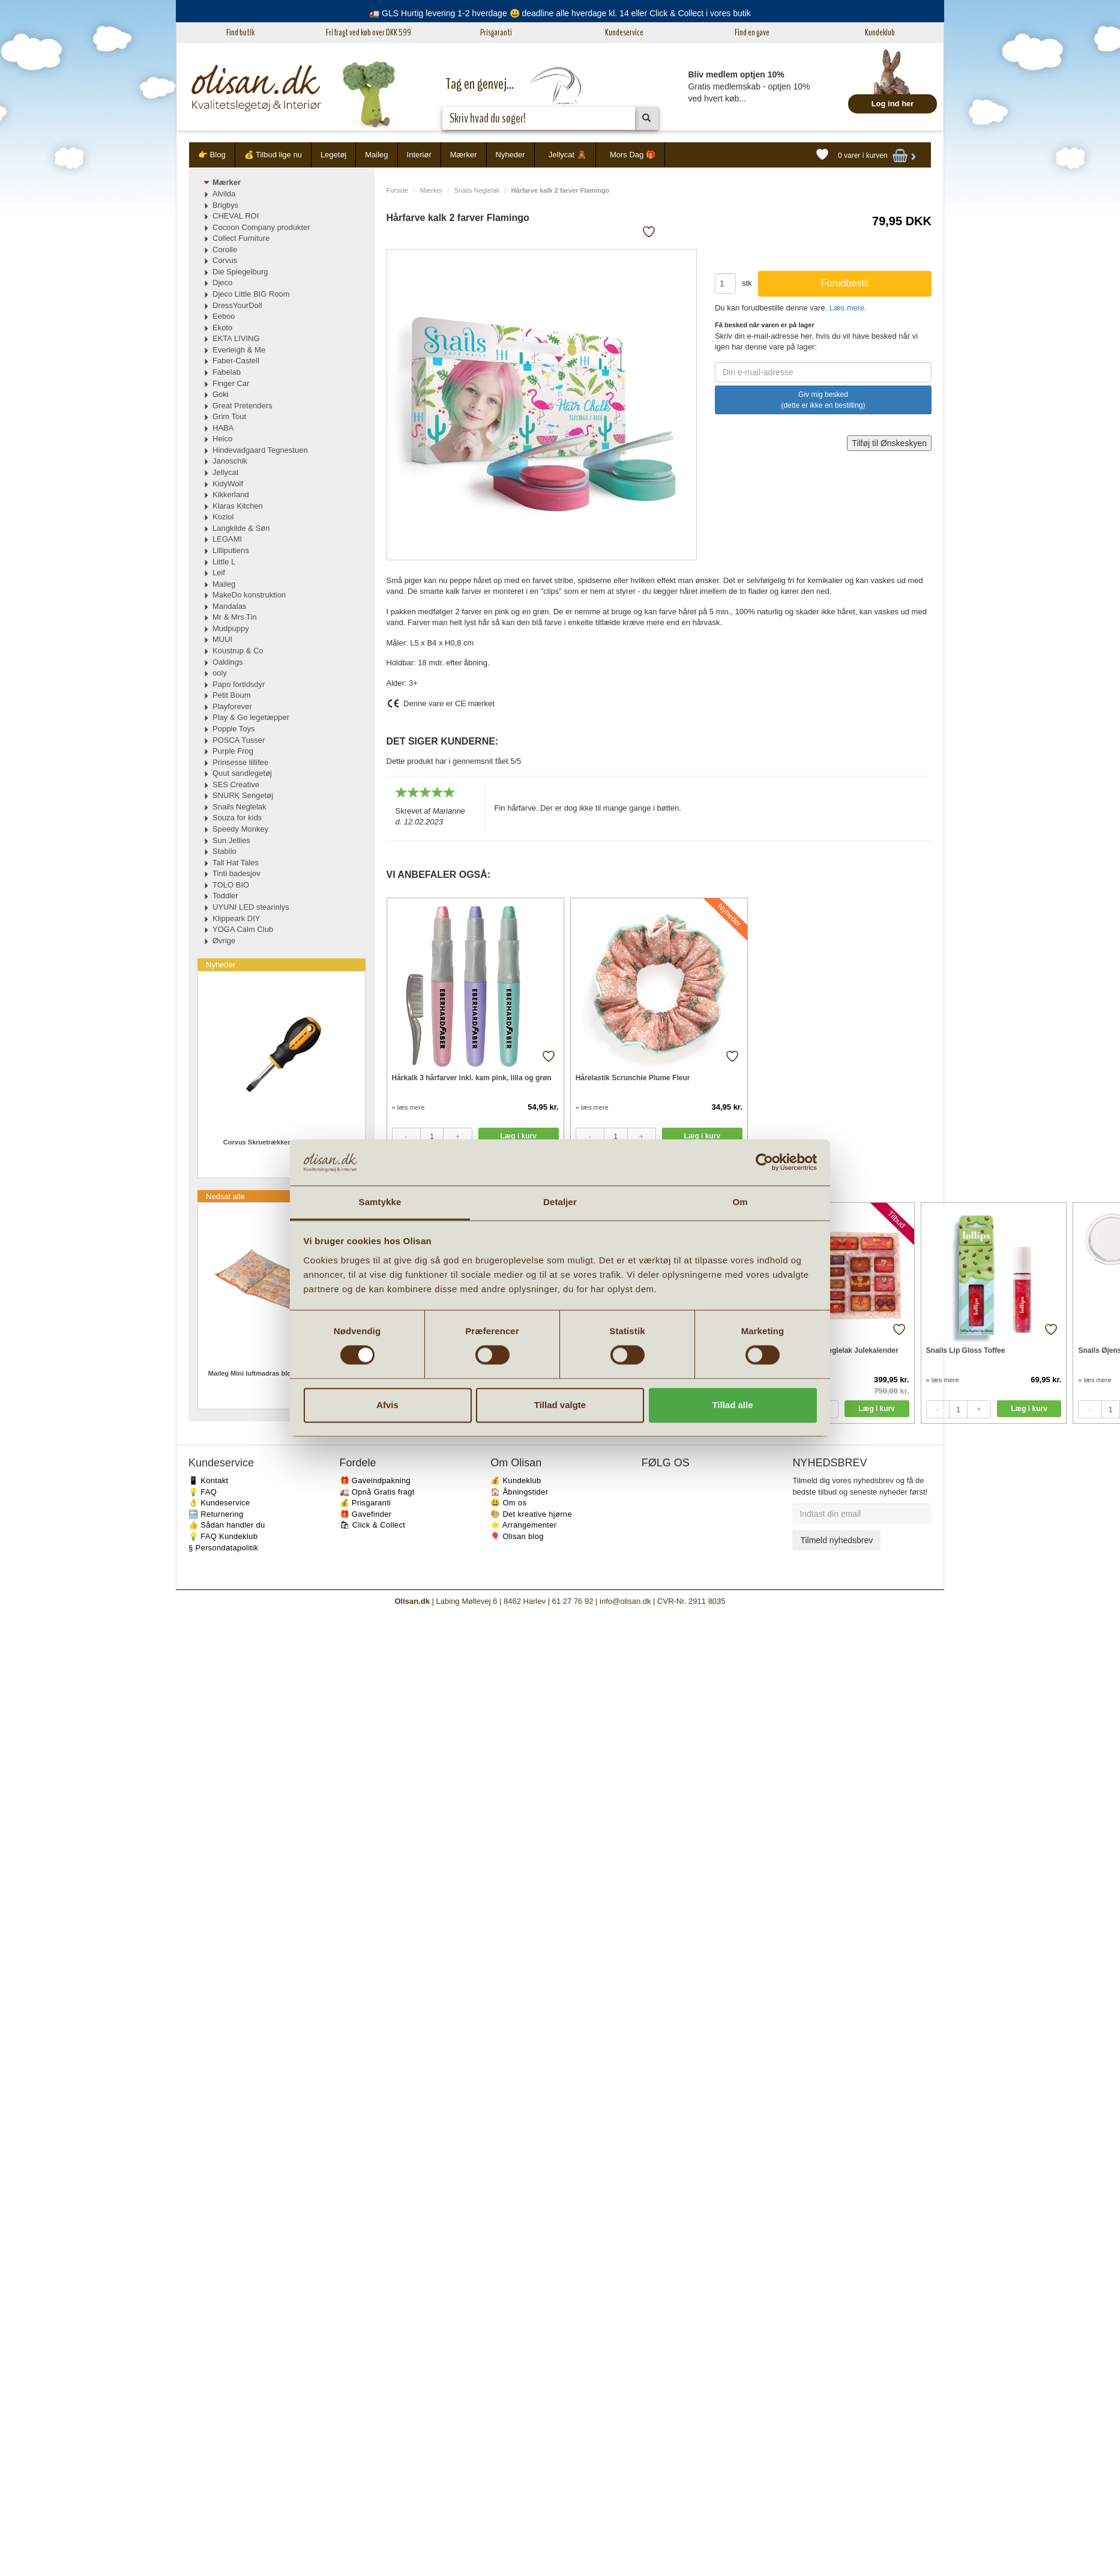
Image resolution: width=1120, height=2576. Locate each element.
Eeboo (223, 316)
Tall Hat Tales (235, 862)
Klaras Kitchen (237, 505)
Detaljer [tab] (560, 1202)
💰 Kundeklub (515, 1480)
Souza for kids (237, 817)
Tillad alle (732, 1405)
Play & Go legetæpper (250, 717)
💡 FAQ (202, 1491)
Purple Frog (232, 750)
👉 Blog (212, 154)
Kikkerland (230, 494)
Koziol (222, 516)
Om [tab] (739, 1202)
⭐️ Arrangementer (523, 1524)
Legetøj (333, 154)
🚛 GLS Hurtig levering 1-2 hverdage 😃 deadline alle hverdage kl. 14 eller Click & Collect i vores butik (560, 13)
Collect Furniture (240, 238)
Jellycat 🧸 (567, 154)
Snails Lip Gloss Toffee (965, 1350)
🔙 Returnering (215, 1514)
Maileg (376, 154)
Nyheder (510, 154)
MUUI (222, 639)
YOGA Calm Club (242, 929)
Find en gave (752, 32)
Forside (398, 190)
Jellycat (225, 472)
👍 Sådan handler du (226, 1524)
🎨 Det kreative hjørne (531, 1514)
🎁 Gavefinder (366, 1514)
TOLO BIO (230, 884)
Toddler (225, 895)
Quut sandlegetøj (242, 773)
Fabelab (226, 371)
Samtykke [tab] (380, 1202)
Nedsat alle (225, 1196)
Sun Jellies (231, 840)
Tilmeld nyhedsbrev (836, 1540)
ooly (219, 672)
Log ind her (893, 103)
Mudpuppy (230, 628)
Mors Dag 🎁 (632, 154)
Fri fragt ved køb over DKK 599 (368, 32)
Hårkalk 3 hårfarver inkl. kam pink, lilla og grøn (472, 1078)
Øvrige (223, 940)
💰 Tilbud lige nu (273, 154)
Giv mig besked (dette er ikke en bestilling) (823, 400)
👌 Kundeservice (219, 1502)
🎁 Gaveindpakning (375, 1480)
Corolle (224, 249)
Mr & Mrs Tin (234, 616)
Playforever (232, 706)
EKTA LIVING (236, 338)
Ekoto (222, 327)
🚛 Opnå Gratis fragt (377, 1491)
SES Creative (235, 784)
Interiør (419, 154)
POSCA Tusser (238, 740)
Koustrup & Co (237, 650)
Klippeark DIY (236, 918)
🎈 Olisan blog (517, 1536)
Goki (220, 394)
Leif (218, 572)
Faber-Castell (235, 360)
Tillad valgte (560, 1405)
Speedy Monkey (240, 828)
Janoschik (229, 460)
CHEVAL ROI (235, 215)
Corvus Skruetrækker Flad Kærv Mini (281, 1142)
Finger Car (230, 383)
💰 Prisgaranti (365, 1502)
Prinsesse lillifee (240, 762)
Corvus (224, 260)
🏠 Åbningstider (519, 1491)
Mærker (463, 154)
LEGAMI (227, 538)
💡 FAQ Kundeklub (222, 1536)
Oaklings (227, 662)
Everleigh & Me (238, 349)
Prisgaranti (496, 32)
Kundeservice (624, 32)
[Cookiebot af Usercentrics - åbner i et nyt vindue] (764, 1162)
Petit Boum (231, 695)
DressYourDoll (237, 305)
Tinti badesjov (236, 873)
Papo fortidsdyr (238, 684)
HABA (222, 427)
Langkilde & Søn (240, 528)
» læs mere (408, 1107)
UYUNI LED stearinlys (250, 907)
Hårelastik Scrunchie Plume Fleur (633, 1078)
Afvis (387, 1405)
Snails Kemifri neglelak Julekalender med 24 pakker (836, 1355)
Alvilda (223, 193)
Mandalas (229, 606)
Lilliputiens (230, 550)
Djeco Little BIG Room (251, 293)
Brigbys (225, 205)
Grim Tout (229, 416)
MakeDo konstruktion (249, 594)
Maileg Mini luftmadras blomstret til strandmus (281, 1373)
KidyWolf (227, 483)
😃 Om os (508, 1502)
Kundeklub (880, 32)
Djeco (222, 282)
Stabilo (224, 851)
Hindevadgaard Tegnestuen (260, 450)
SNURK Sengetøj (242, 795)
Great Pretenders (242, 405)
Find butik (240, 32)
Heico (222, 438)
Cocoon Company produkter (261, 227)
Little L (223, 561)
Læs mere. (848, 307)
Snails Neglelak (476, 190)
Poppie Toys (233, 728)
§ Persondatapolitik (223, 1547)
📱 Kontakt (208, 1480)
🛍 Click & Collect (373, 1524)
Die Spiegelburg (240, 271)
